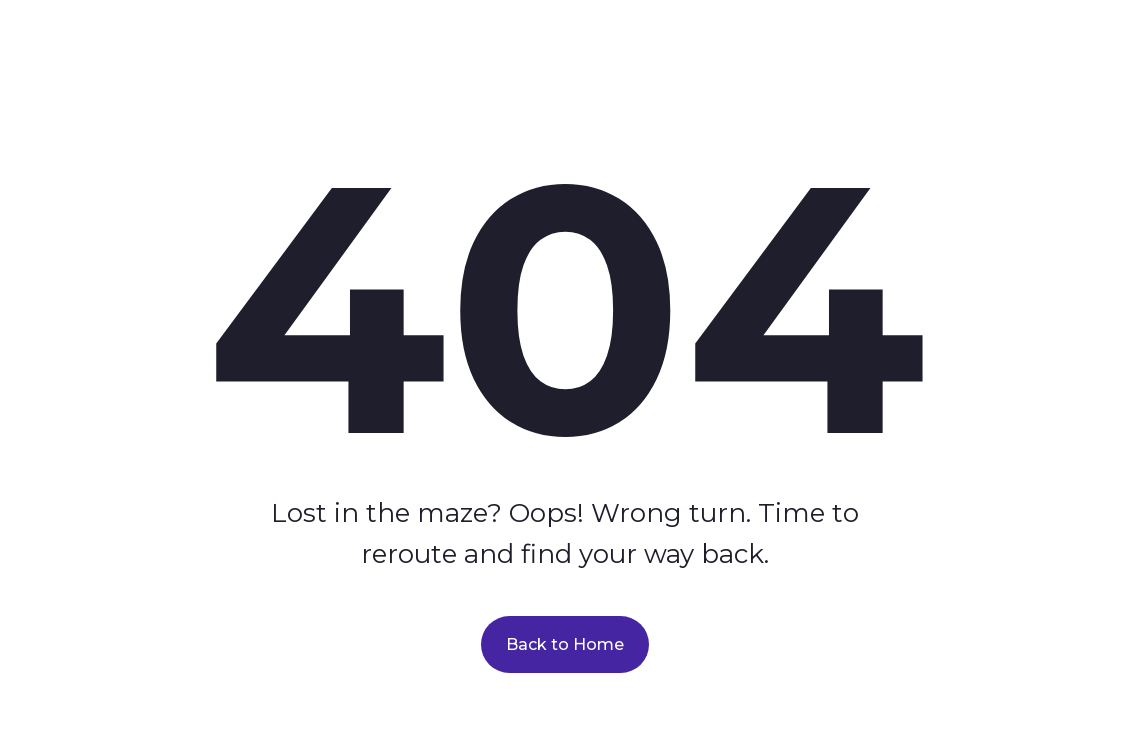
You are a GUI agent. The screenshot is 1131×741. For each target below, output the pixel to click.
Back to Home (565, 644)
